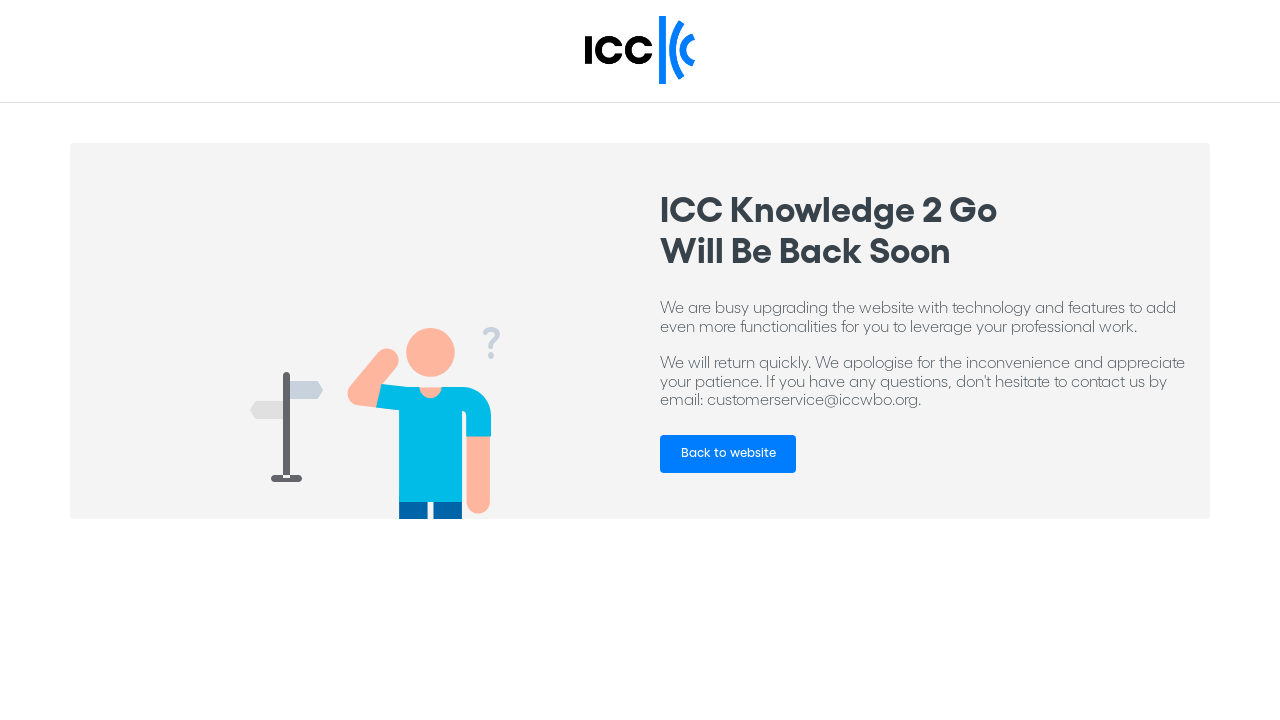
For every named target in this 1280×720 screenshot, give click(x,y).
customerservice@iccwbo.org (812, 399)
